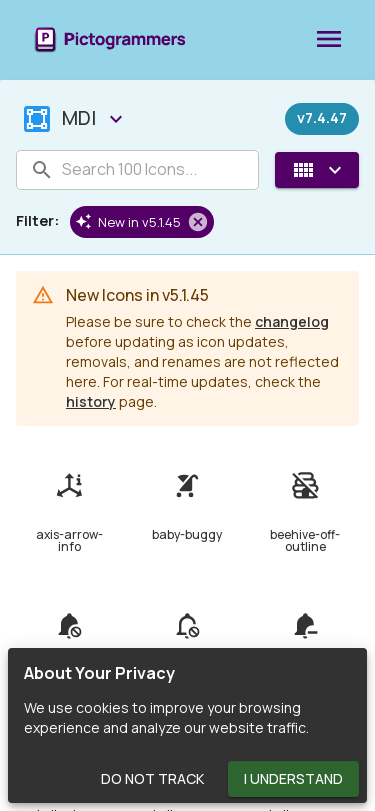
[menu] (329, 40)
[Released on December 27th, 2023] (322, 119)
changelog (292, 321)
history (91, 401)
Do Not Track (152, 779)
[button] (142, 222)
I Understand (293, 779)
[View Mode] (317, 170)
